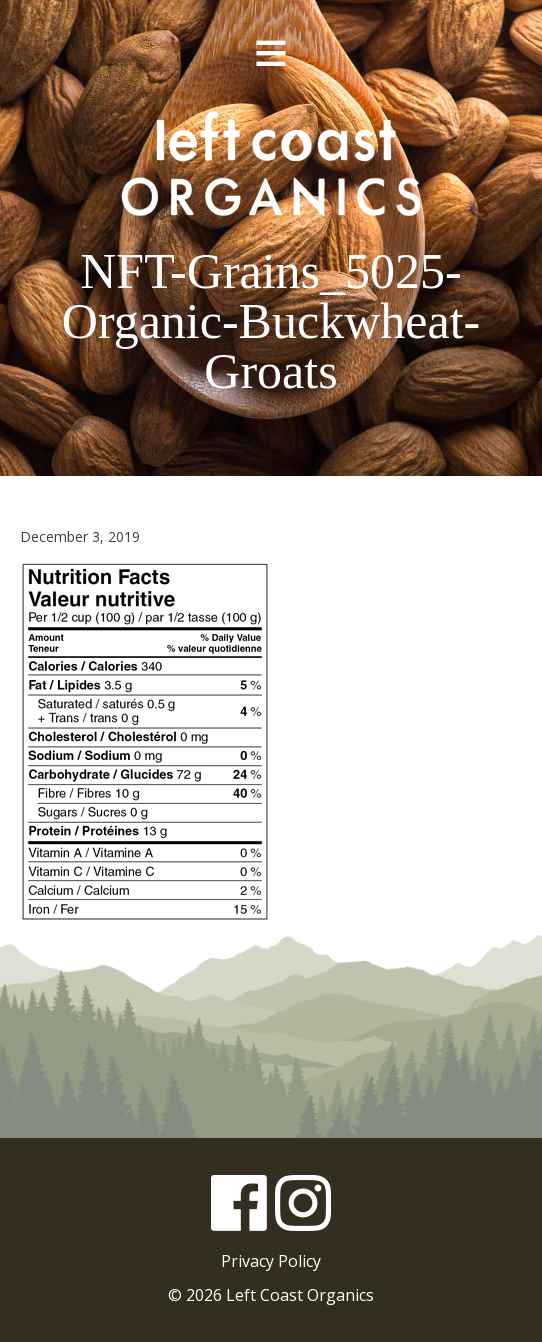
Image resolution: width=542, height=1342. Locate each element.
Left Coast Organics (271, 163)
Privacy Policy (271, 1261)
